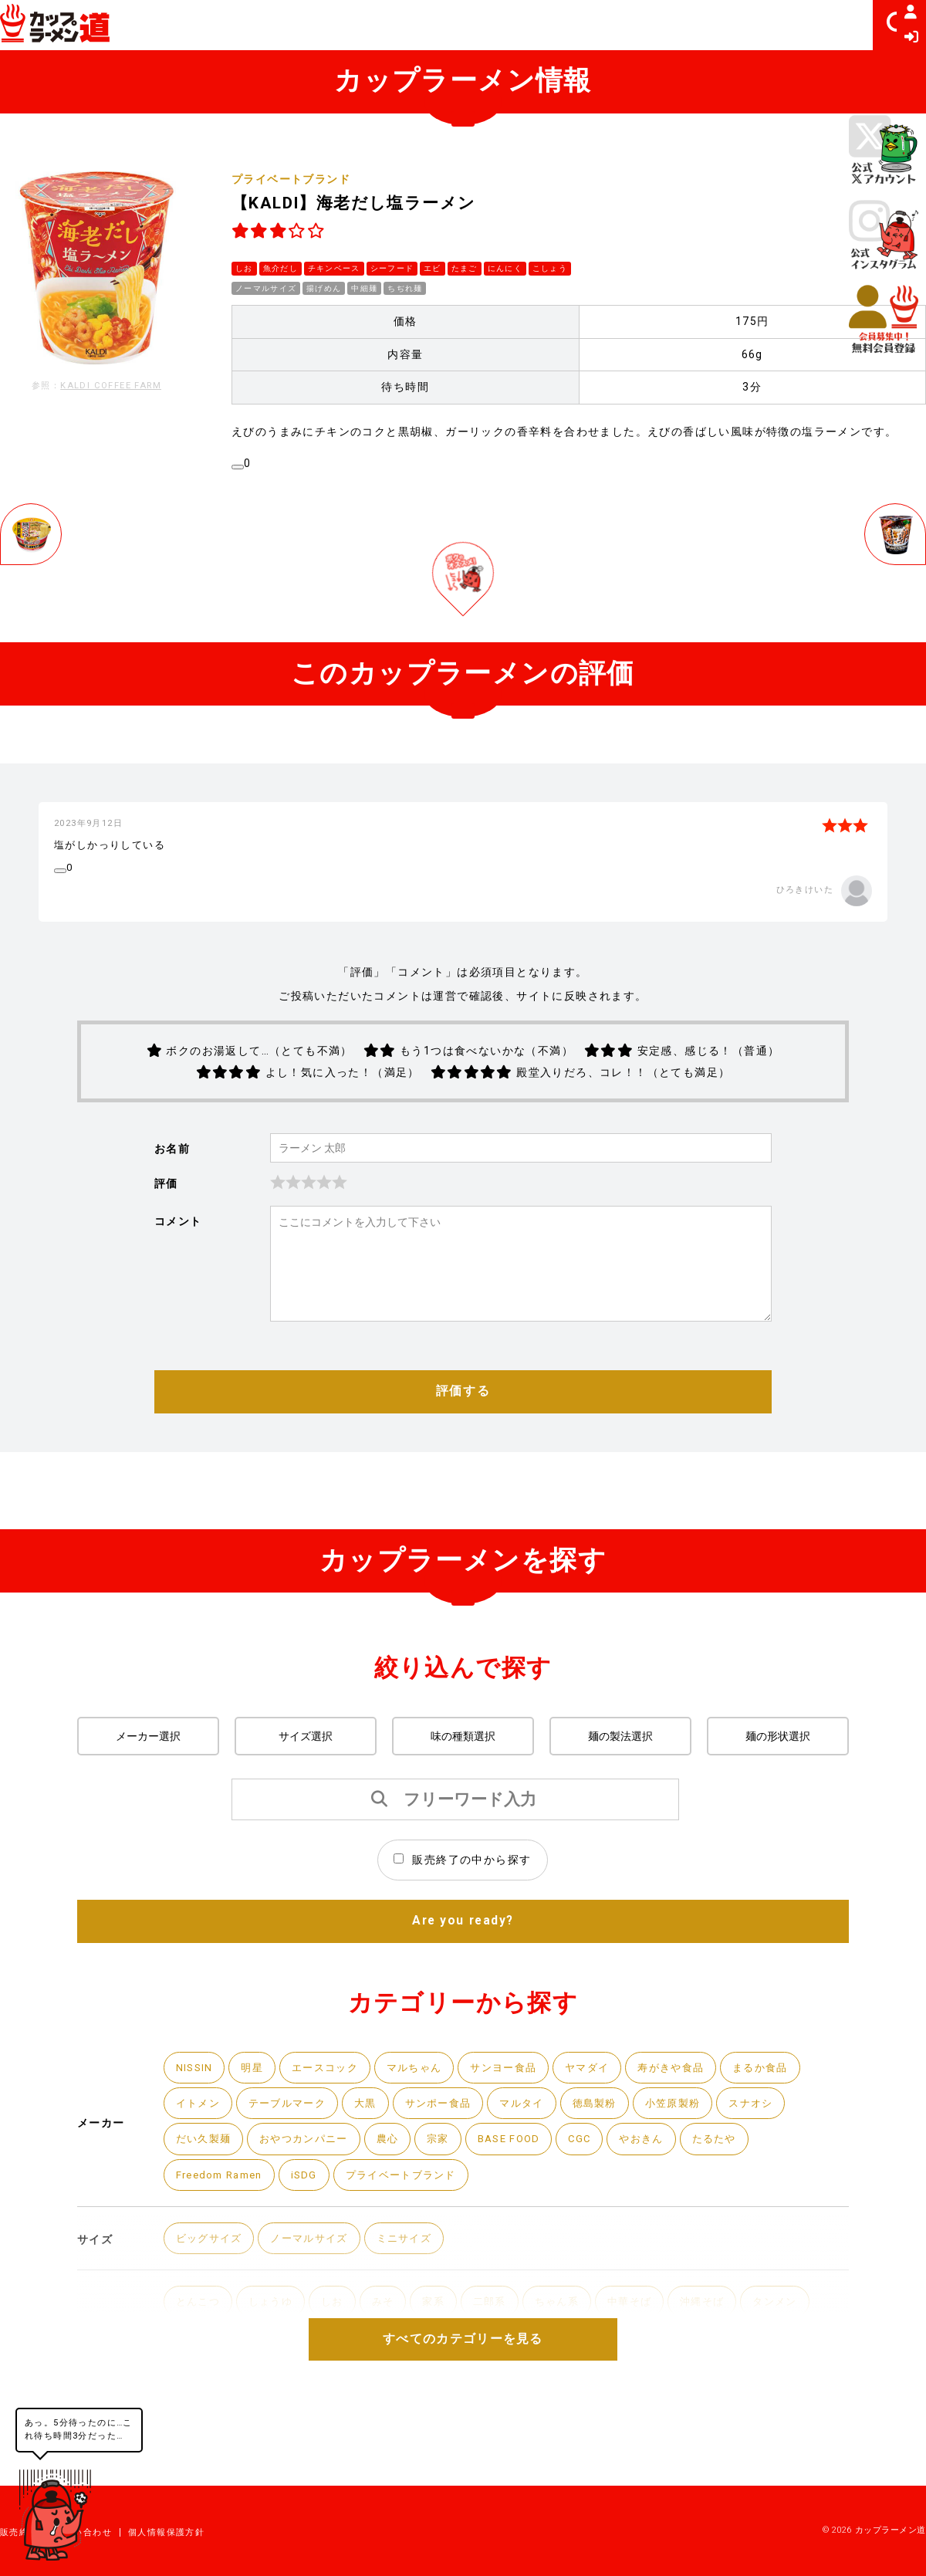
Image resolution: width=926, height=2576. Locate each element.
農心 (399, 2191)
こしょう (551, 267)
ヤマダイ (607, 2116)
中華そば (649, 2358)
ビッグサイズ (211, 2293)
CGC (600, 2191)
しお (244, 267)
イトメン (200, 2153)
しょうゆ (275, 2358)
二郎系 (502, 2358)
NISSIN (195, 2116)
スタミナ (744, 2396)
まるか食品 (789, 2116)
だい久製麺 (205, 2191)
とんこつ (200, 2358)
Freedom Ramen (224, 2228)
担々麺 (281, 2396)
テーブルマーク (293, 2153)
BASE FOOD (525, 2191)
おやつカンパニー (311, 2191)
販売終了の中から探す (462, 1906)
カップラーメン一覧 (335, 25)
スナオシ (779, 2153)
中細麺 (365, 287)
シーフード (393, 267)
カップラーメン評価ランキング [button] (503, 25)
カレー (814, 2396)
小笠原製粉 (697, 2153)
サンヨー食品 (518, 2116)
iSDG (314, 2228)
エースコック (331, 2116)
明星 (255, 2116)
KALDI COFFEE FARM (110, 386)
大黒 (375, 2153)
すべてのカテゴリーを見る (463, 2386)
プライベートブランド (290, 179)
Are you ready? (463, 1967)
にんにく (507, 267)
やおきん (664, 2191)
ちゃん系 (572, 2358)
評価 (166, 1228)
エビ (434, 267)
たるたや (741, 2191)
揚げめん (325, 287)
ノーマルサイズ (266, 287)
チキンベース (334, 267)
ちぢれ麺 (406, 287)
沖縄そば (725, 2358)
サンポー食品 (451, 2153)
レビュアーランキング (694, 25)
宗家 (452, 2191)
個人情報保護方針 (166, 2532)
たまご (466, 267)
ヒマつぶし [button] (812, 25)
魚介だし (281, 267)
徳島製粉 (616, 2153)
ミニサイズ (417, 2293)
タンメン (801, 2358)
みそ (392, 2358)
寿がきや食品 (694, 2116)
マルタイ (539, 2153)
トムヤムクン (655, 2396)
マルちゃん (425, 2116)
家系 (444, 2358)
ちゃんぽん (205, 2396)
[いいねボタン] (237, 465)
